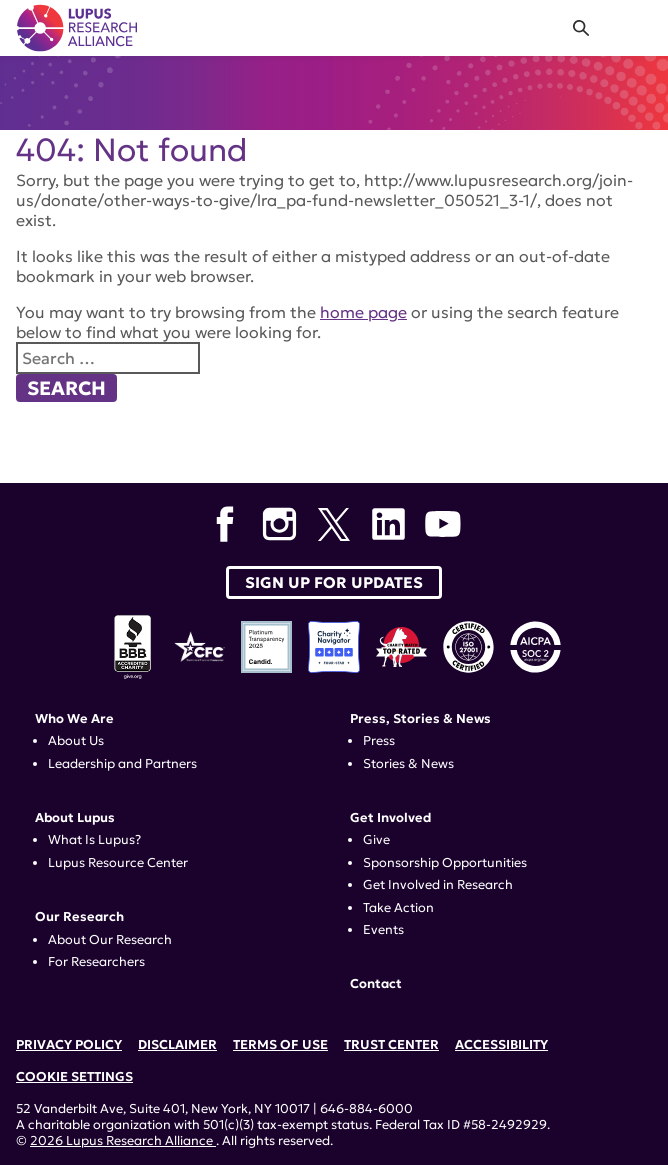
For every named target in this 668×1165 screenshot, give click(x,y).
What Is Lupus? (94, 840)
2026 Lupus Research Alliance (123, 1141)
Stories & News (408, 764)
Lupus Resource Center (118, 863)
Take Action (398, 908)
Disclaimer (177, 1045)
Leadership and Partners (122, 764)
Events (383, 930)
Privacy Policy (69, 1045)
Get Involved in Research (438, 885)
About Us (76, 741)
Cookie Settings (74, 1077)
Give (376, 840)
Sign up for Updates (334, 582)
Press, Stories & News (420, 719)
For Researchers (96, 962)
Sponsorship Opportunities (445, 863)
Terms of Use (280, 1045)
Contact (376, 984)
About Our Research (110, 940)
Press (379, 741)
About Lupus (75, 818)
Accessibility (501, 1045)
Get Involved (390, 818)
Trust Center (391, 1045)
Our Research (79, 917)
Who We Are (74, 719)
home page (363, 312)
